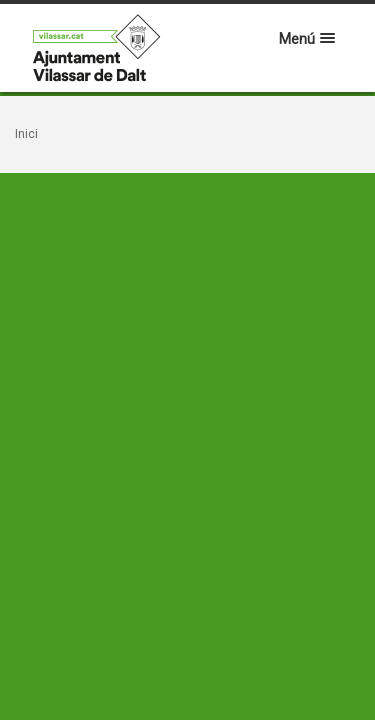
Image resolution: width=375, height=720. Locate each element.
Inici (26, 134)
